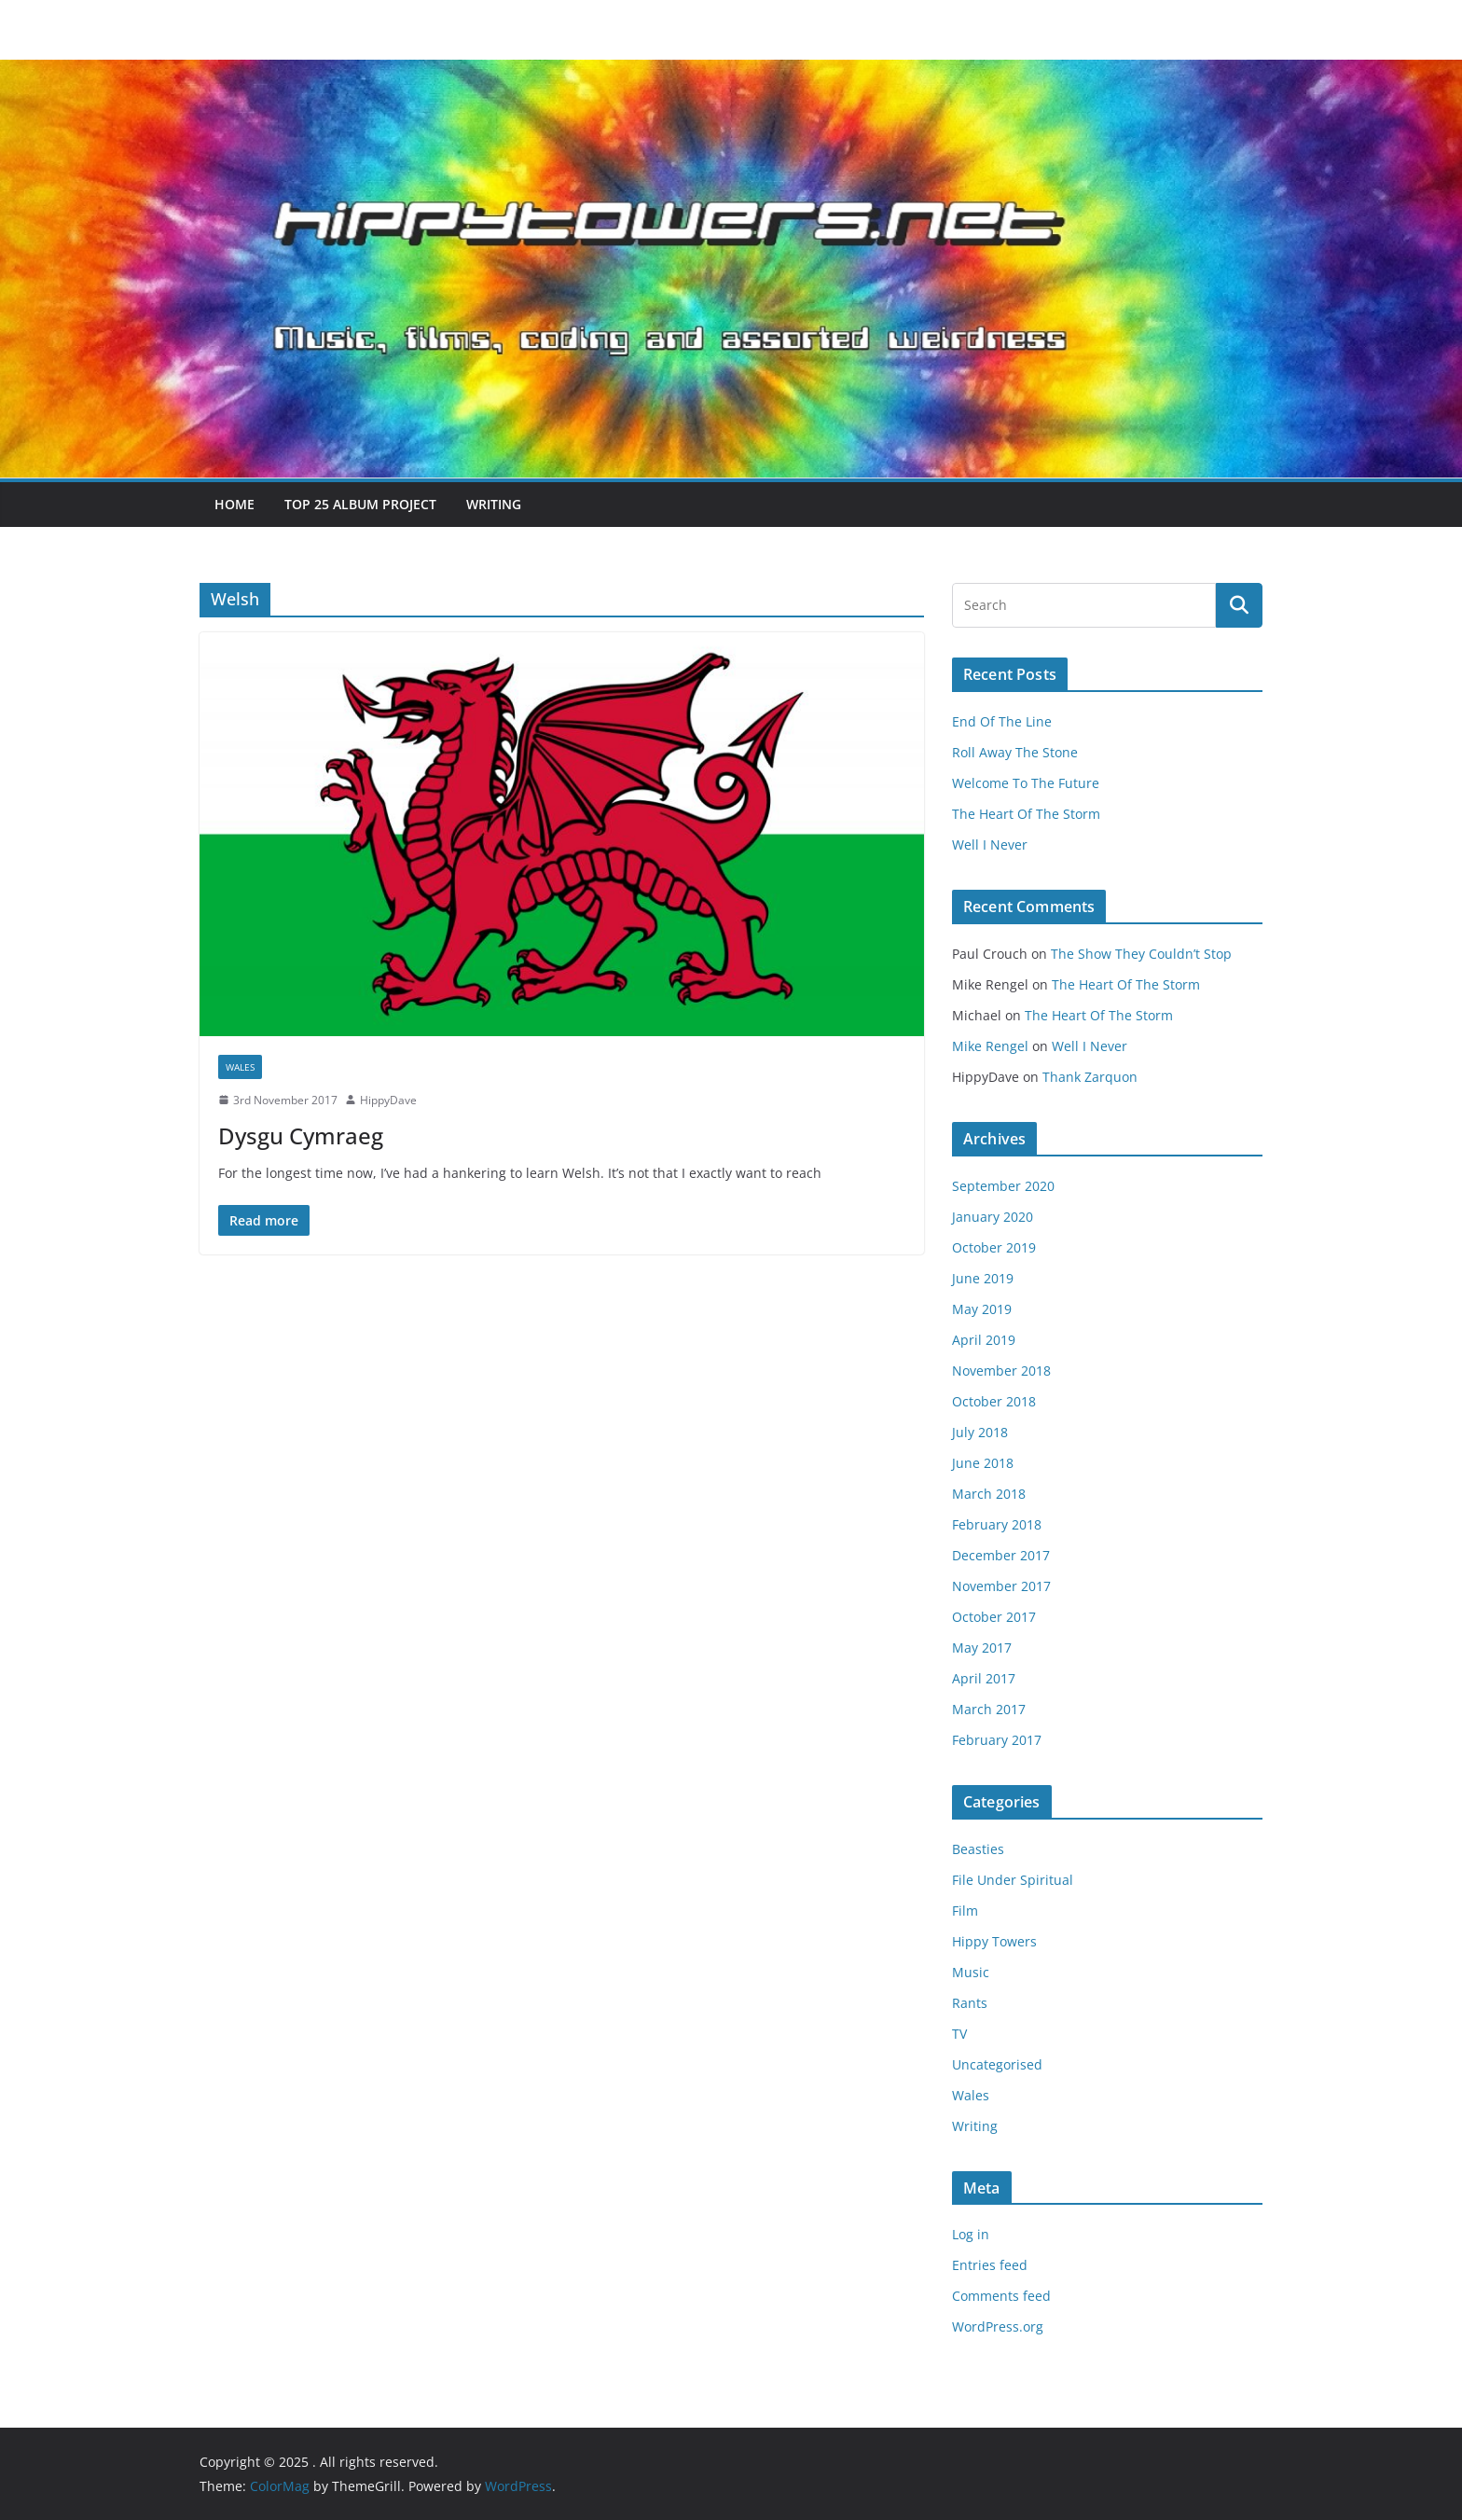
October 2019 (994, 1247)
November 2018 (1001, 1370)
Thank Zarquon (1090, 1077)
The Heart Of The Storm (1026, 814)
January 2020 (992, 1216)
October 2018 (994, 1401)
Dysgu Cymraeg (300, 1135)
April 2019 (983, 1340)
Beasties (978, 1849)
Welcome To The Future (1025, 783)
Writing (493, 504)
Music (970, 1972)
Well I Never (990, 844)
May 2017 (982, 1647)
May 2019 (982, 1309)
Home (234, 504)
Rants (969, 2003)
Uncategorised (997, 2064)
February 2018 (996, 1524)
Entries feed (990, 2265)
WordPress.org (997, 2326)
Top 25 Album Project (360, 504)
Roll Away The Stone (1015, 752)
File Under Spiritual (1012, 1880)
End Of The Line (1002, 721)
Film (965, 1910)
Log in (970, 2234)
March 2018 (989, 1493)
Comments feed (1001, 2296)
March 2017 (989, 1709)
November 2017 (1001, 1586)
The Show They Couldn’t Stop (1141, 953)
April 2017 (983, 1678)
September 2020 (1003, 1186)
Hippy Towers (994, 1941)
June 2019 (983, 1278)
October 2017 (994, 1617)
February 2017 (996, 1740)
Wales (240, 1066)
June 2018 (983, 1463)
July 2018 (980, 1432)
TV (959, 2033)
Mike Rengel (990, 1046)
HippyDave (388, 1100)
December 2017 (1001, 1555)
